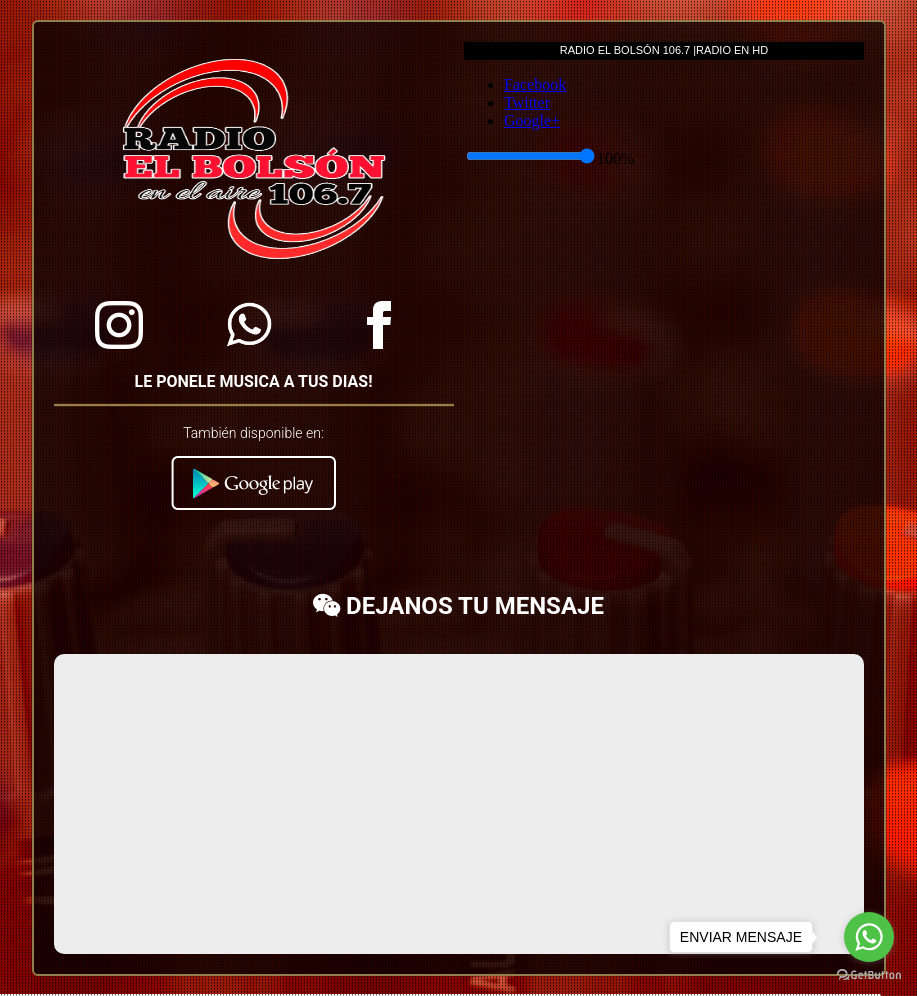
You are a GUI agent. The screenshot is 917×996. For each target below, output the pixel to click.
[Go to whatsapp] (869, 937)
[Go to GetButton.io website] (869, 975)
